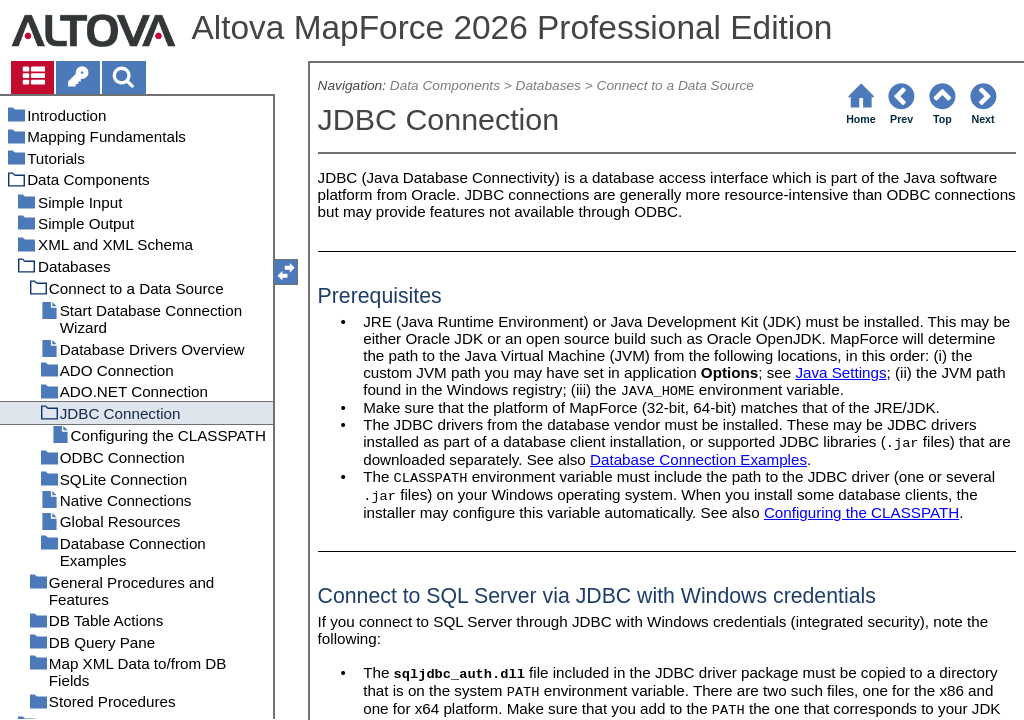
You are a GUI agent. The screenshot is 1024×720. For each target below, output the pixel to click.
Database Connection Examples (698, 459)
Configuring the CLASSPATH (861, 512)
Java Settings (840, 372)
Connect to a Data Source (675, 85)
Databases (548, 85)
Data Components (445, 85)
